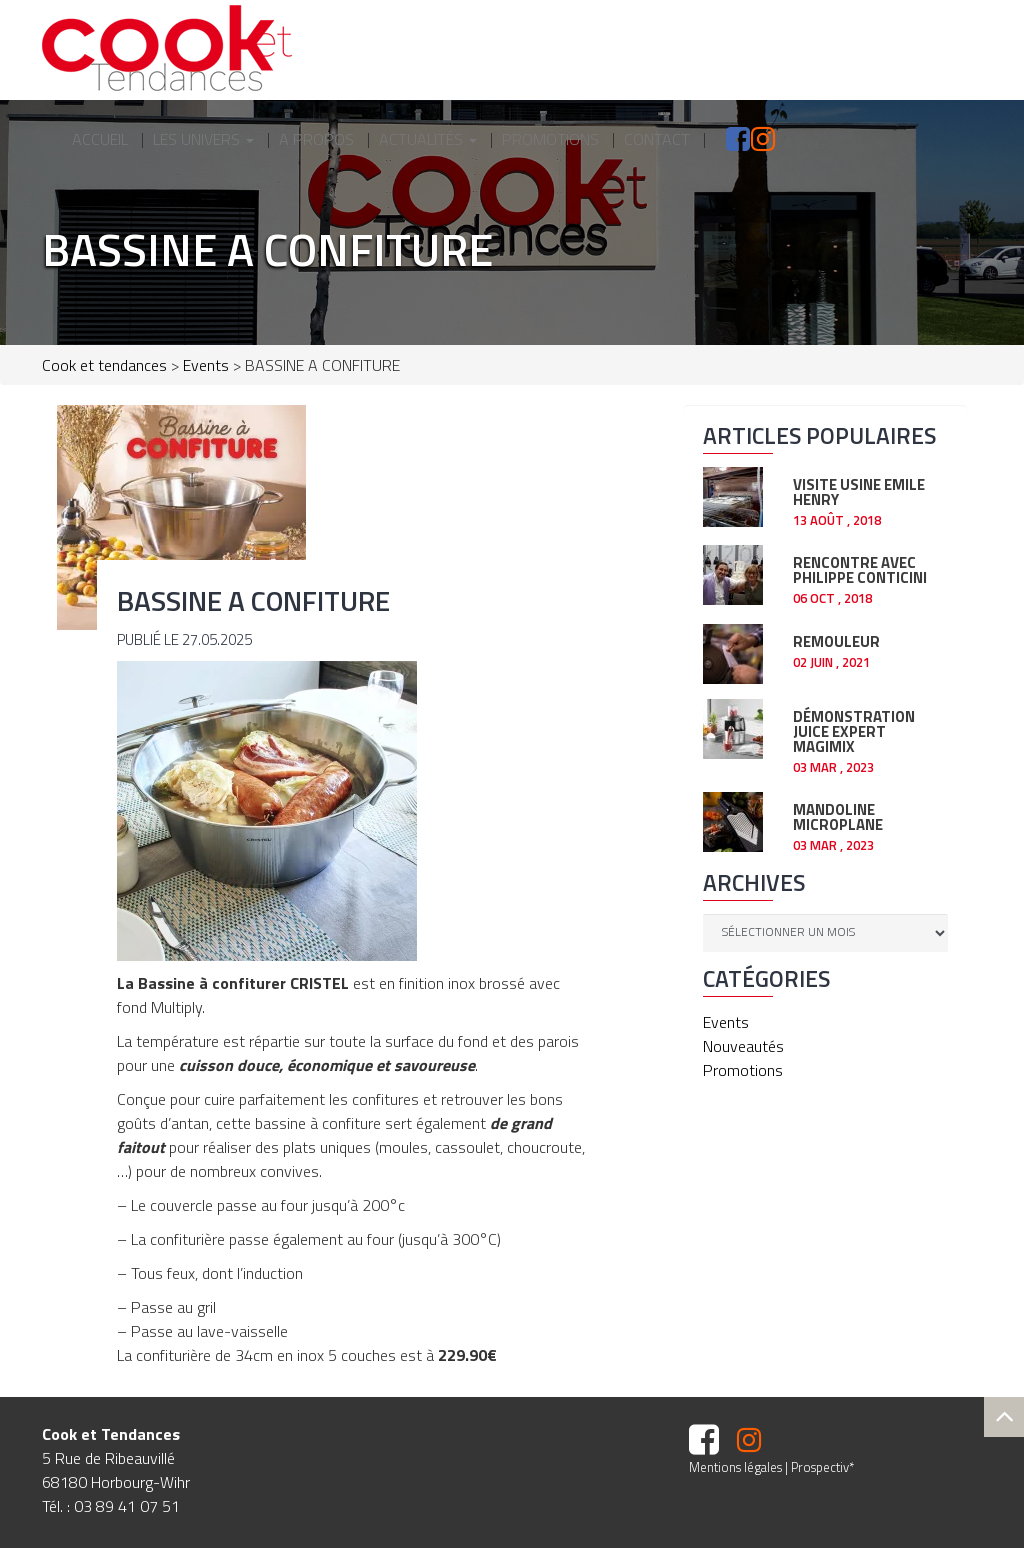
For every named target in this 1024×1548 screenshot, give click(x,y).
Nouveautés (743, 1046)
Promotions (550, 139)
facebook (716, 139)
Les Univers (203, 139)
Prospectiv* (822, 1467)
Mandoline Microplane (838, 815)
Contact (657, 139)
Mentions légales (735, 1467)
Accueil (100, 139)
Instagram (746, 139)
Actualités (428, 139)
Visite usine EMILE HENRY (859, 490)
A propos (316, 139)
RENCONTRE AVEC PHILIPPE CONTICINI (860, 568)
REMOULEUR (836, 639)
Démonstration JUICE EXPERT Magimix (854, 729)
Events (726, 1022)
